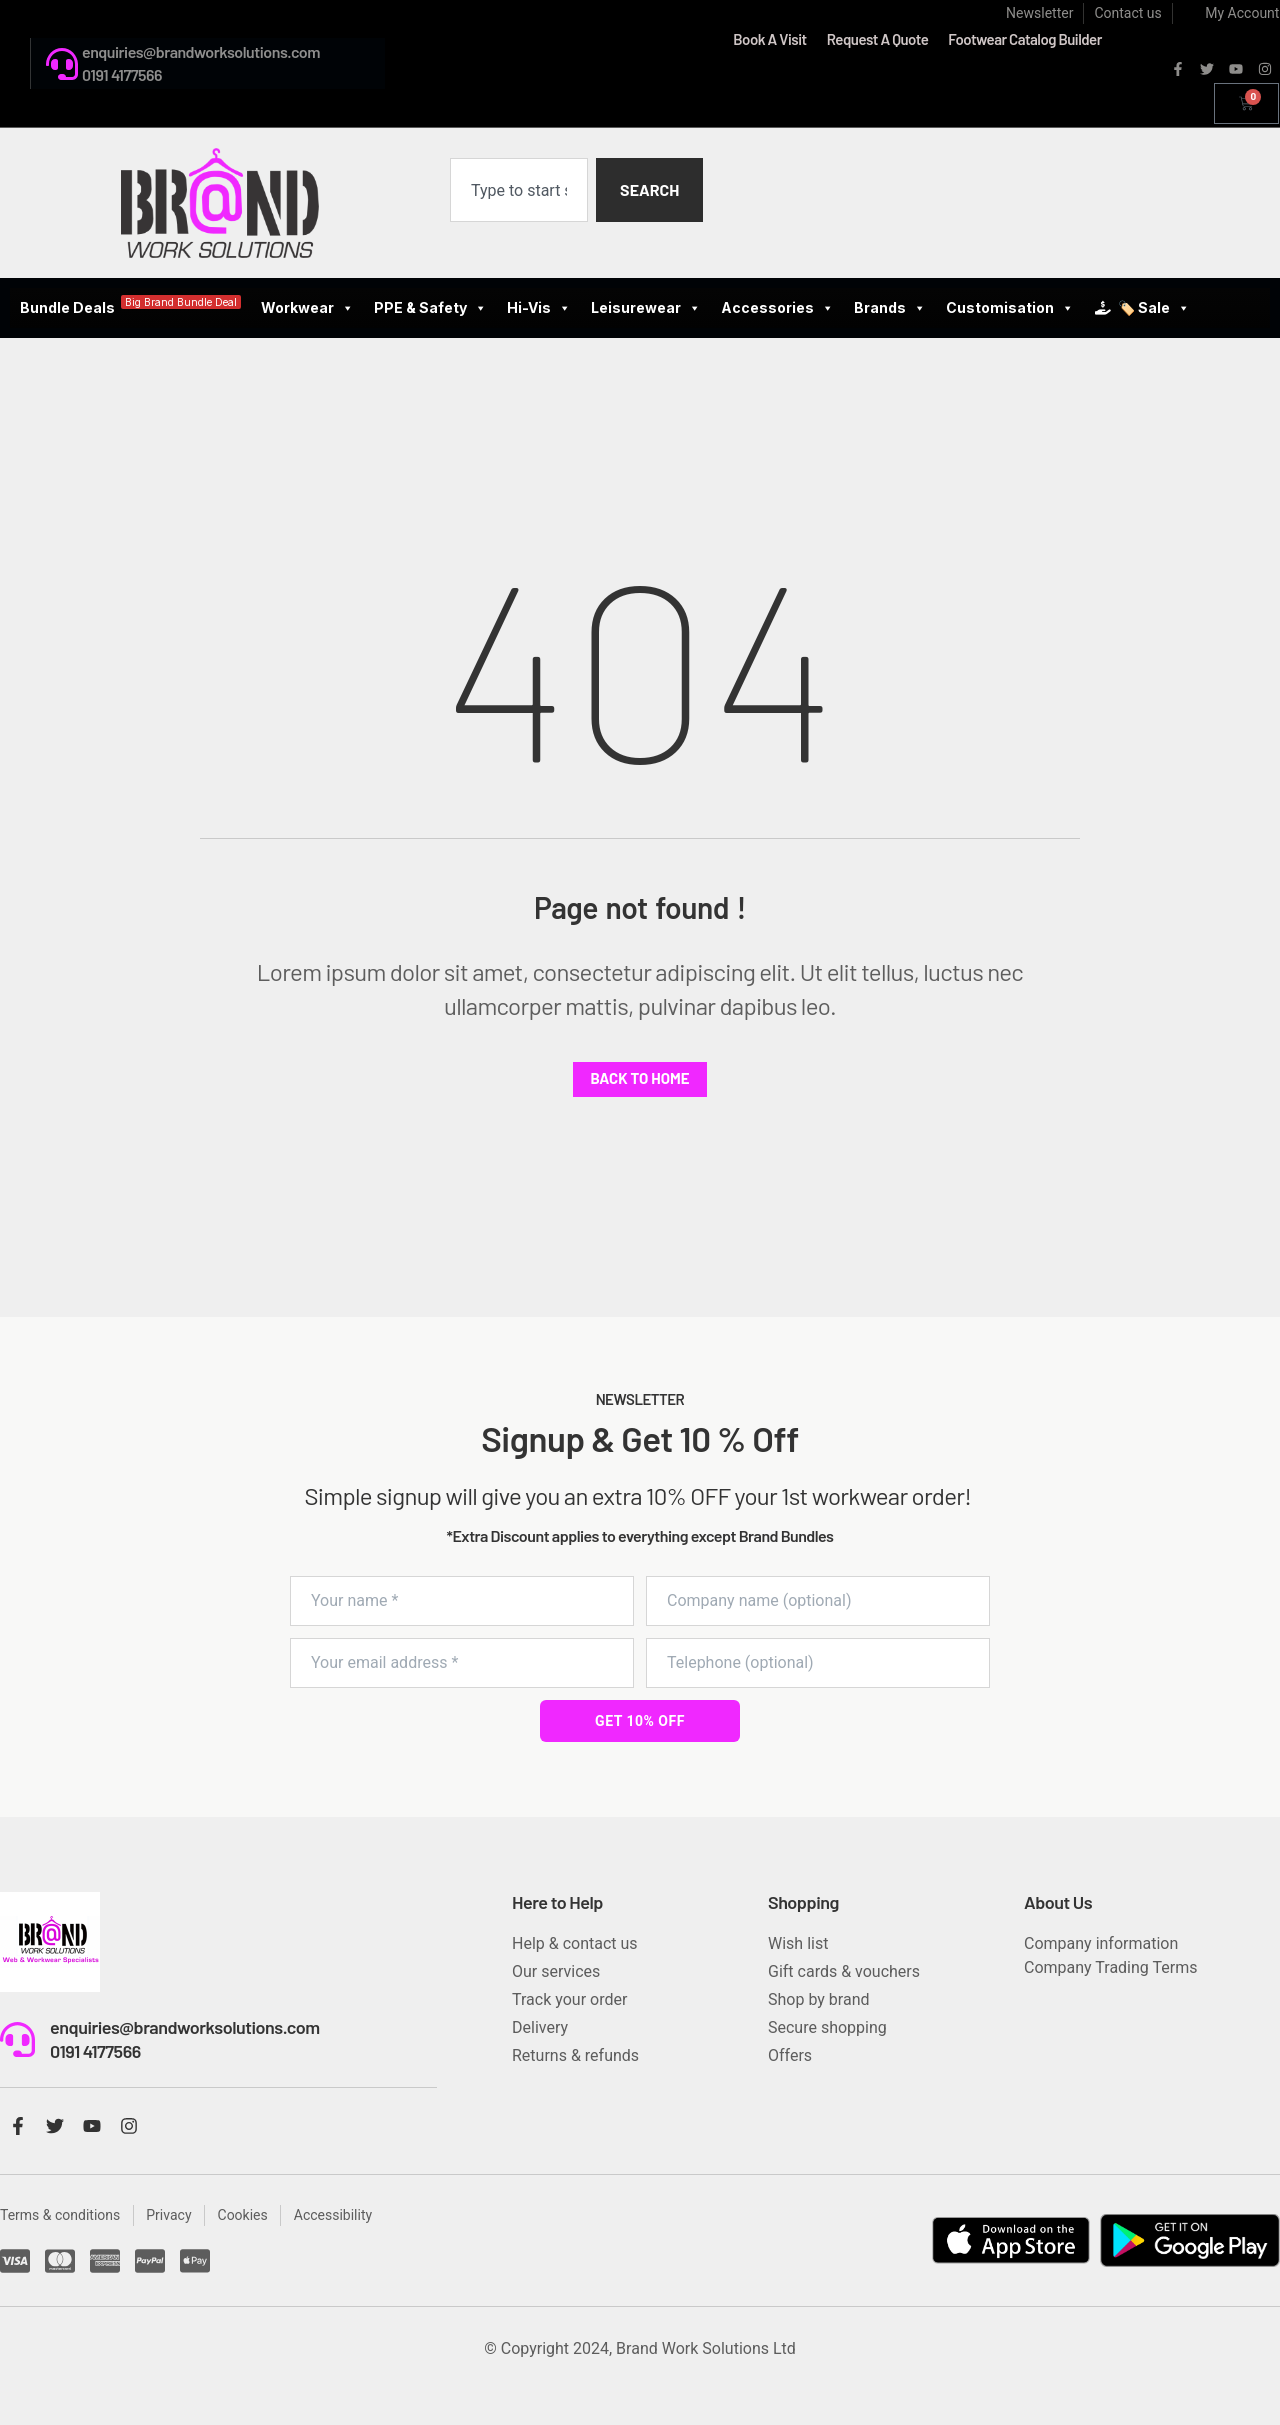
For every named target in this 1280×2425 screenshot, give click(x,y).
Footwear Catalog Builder (1025, 39)
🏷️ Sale (1154, 308)
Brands (890, 308)
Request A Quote (878, 39)
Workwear (307, 308)
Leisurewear (646, 308)
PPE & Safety (430, 308)
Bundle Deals (130, 305)
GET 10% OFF (640, 1721)
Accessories (777, 308)
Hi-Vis (539, 308)
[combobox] (519, 190)
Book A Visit (769, 39)
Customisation (1010, 308)
